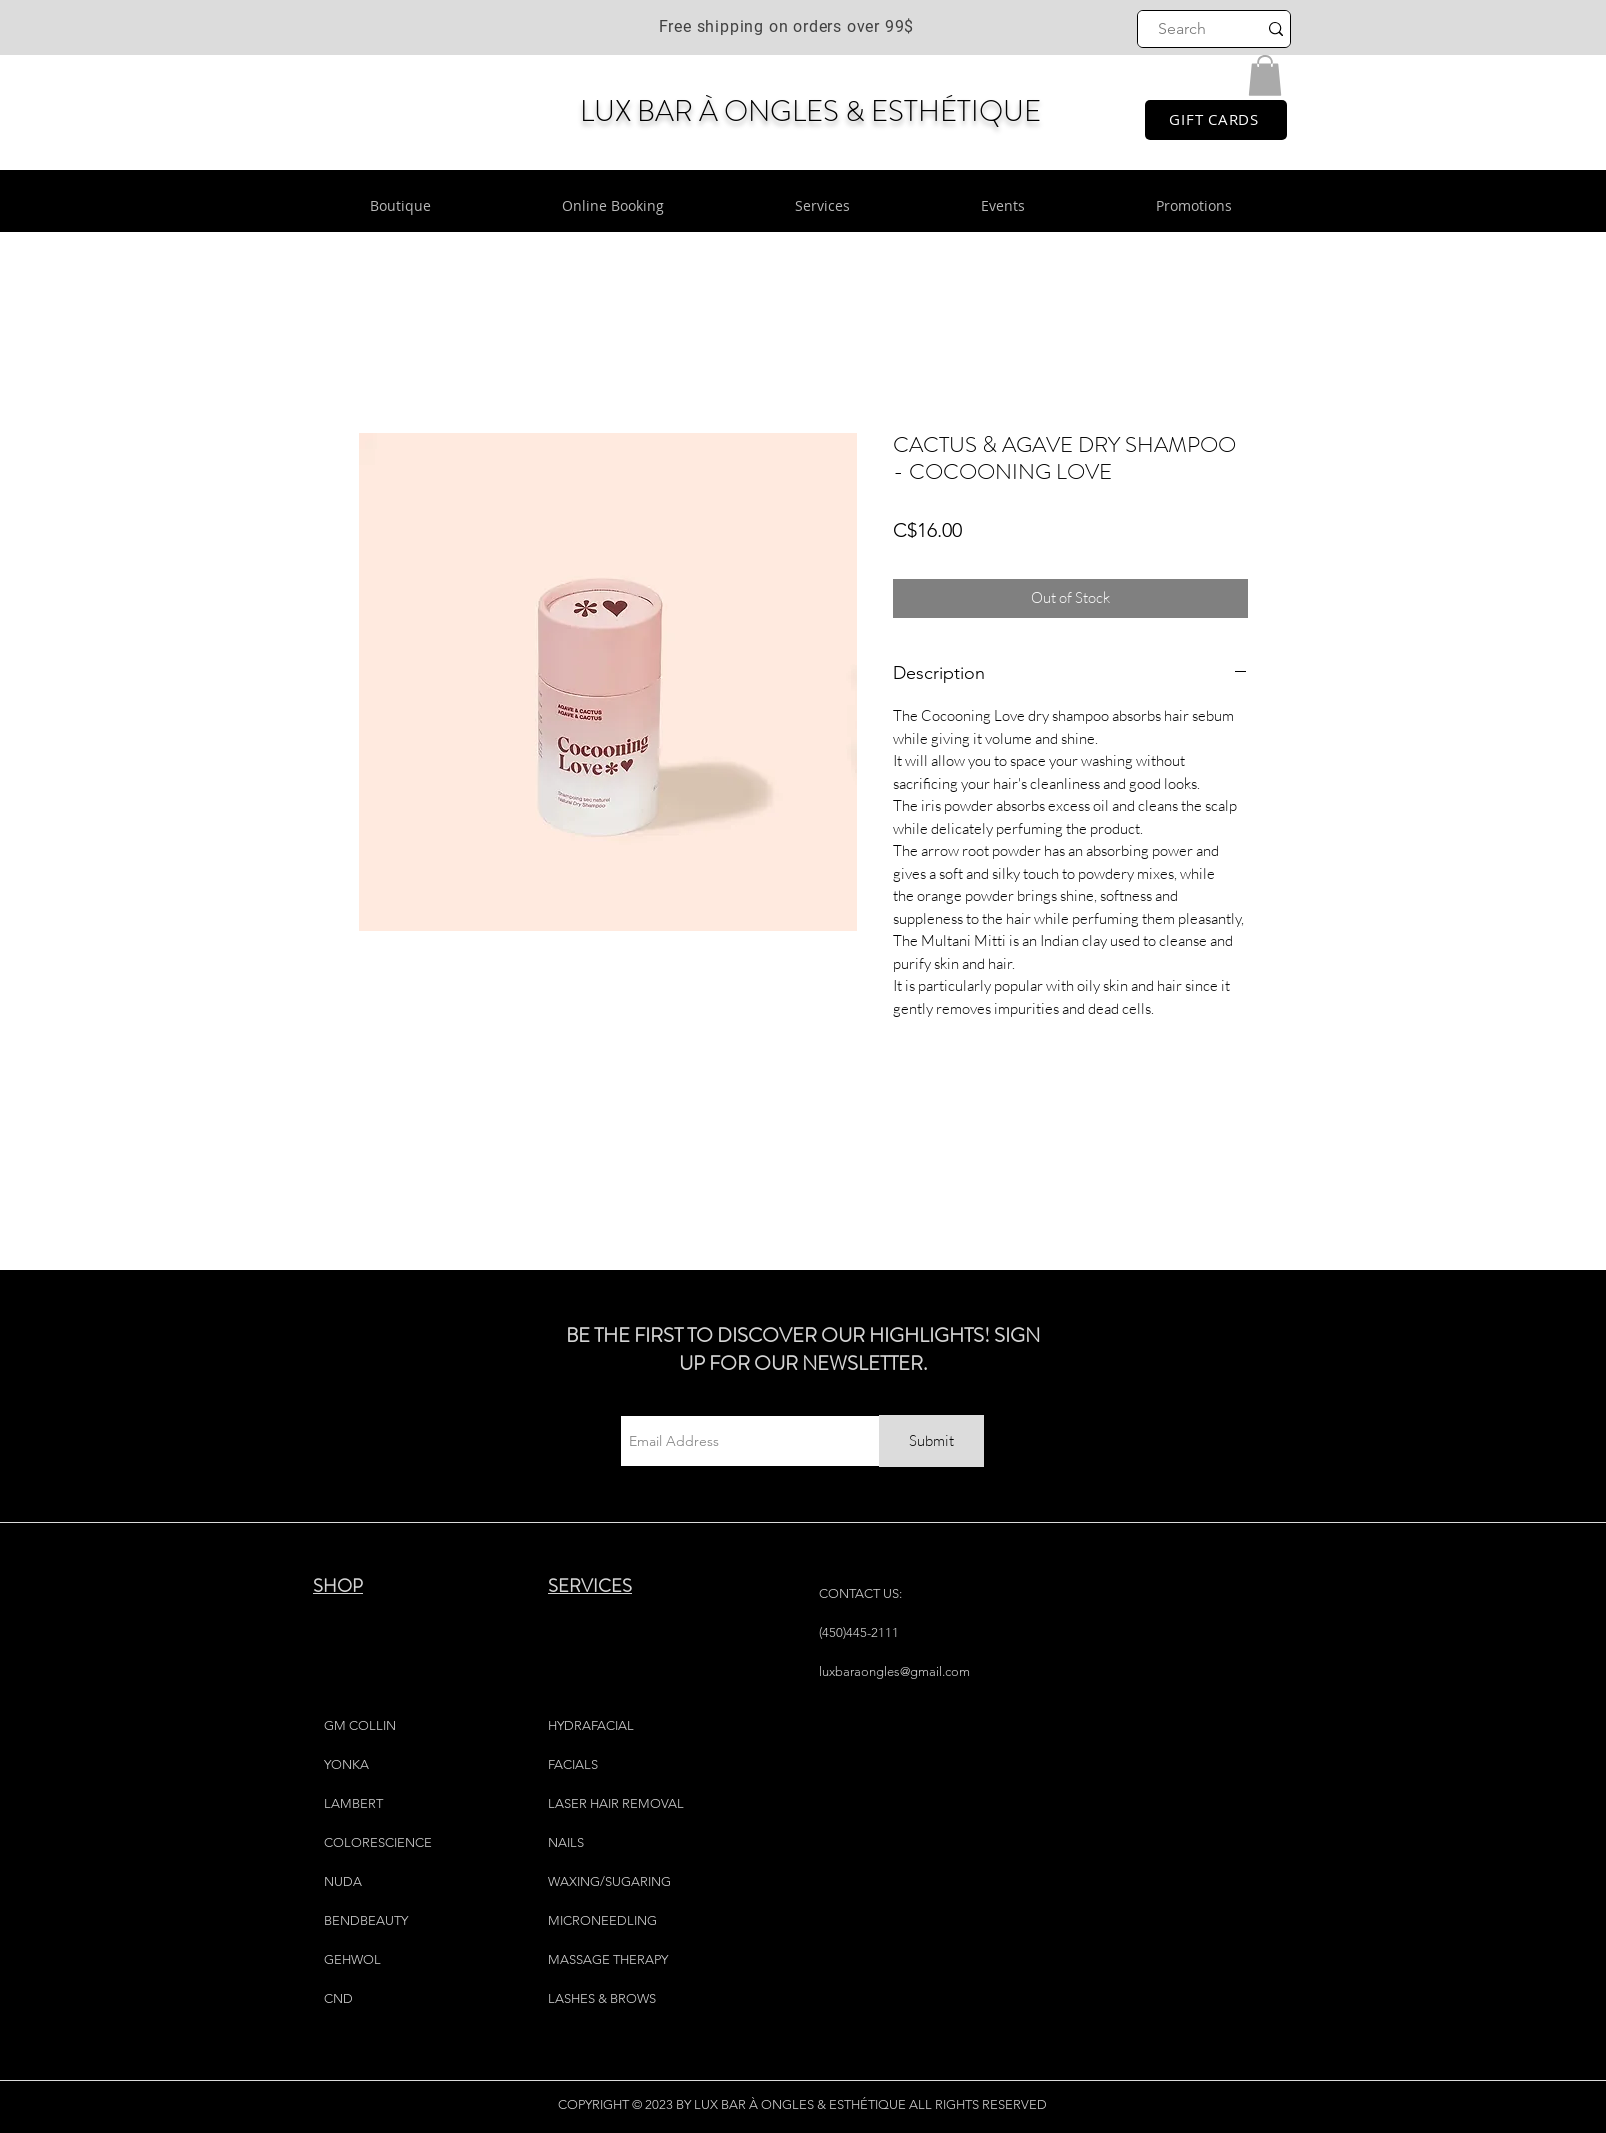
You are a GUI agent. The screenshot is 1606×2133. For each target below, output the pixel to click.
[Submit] (931, 1441)
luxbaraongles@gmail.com (894, 1671)
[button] (1265, 75)
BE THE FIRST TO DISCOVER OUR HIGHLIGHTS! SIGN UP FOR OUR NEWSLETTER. (803, 1349)
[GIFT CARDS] (1216, 120)
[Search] (1182, 29)
